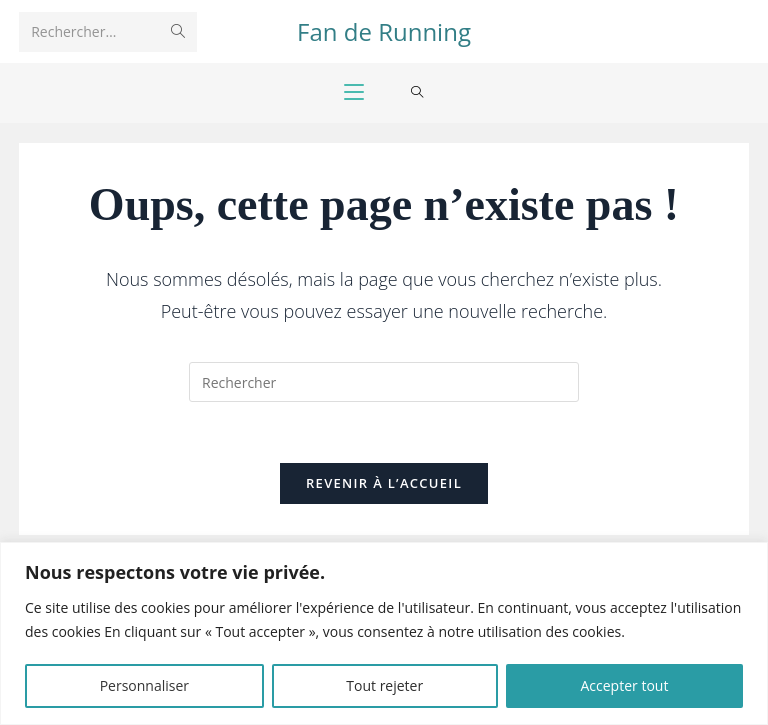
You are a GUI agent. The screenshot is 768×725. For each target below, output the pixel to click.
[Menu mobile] (354, 93)
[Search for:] (417, 93)
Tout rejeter (384, 685)
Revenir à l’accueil (384, 483)
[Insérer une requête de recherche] (384, 382)
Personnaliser (144, 685)
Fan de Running (384, 31)
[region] (384, 633)
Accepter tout (624, 685)
